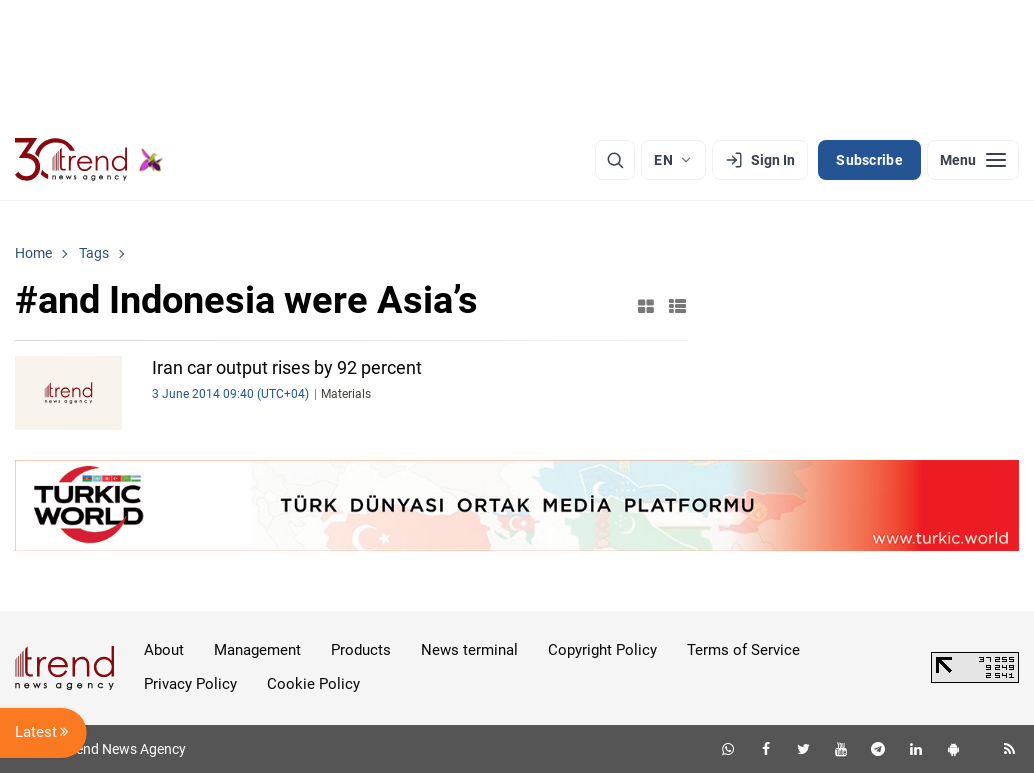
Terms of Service (743, 650)
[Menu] (973, 160)
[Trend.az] (89, 160)
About (164, 650)
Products (361, 650)
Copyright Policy (602, 650)
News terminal (469, 650)
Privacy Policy (190, 684)
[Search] (615, 160)
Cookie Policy (313, 684)
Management (257, 650)
